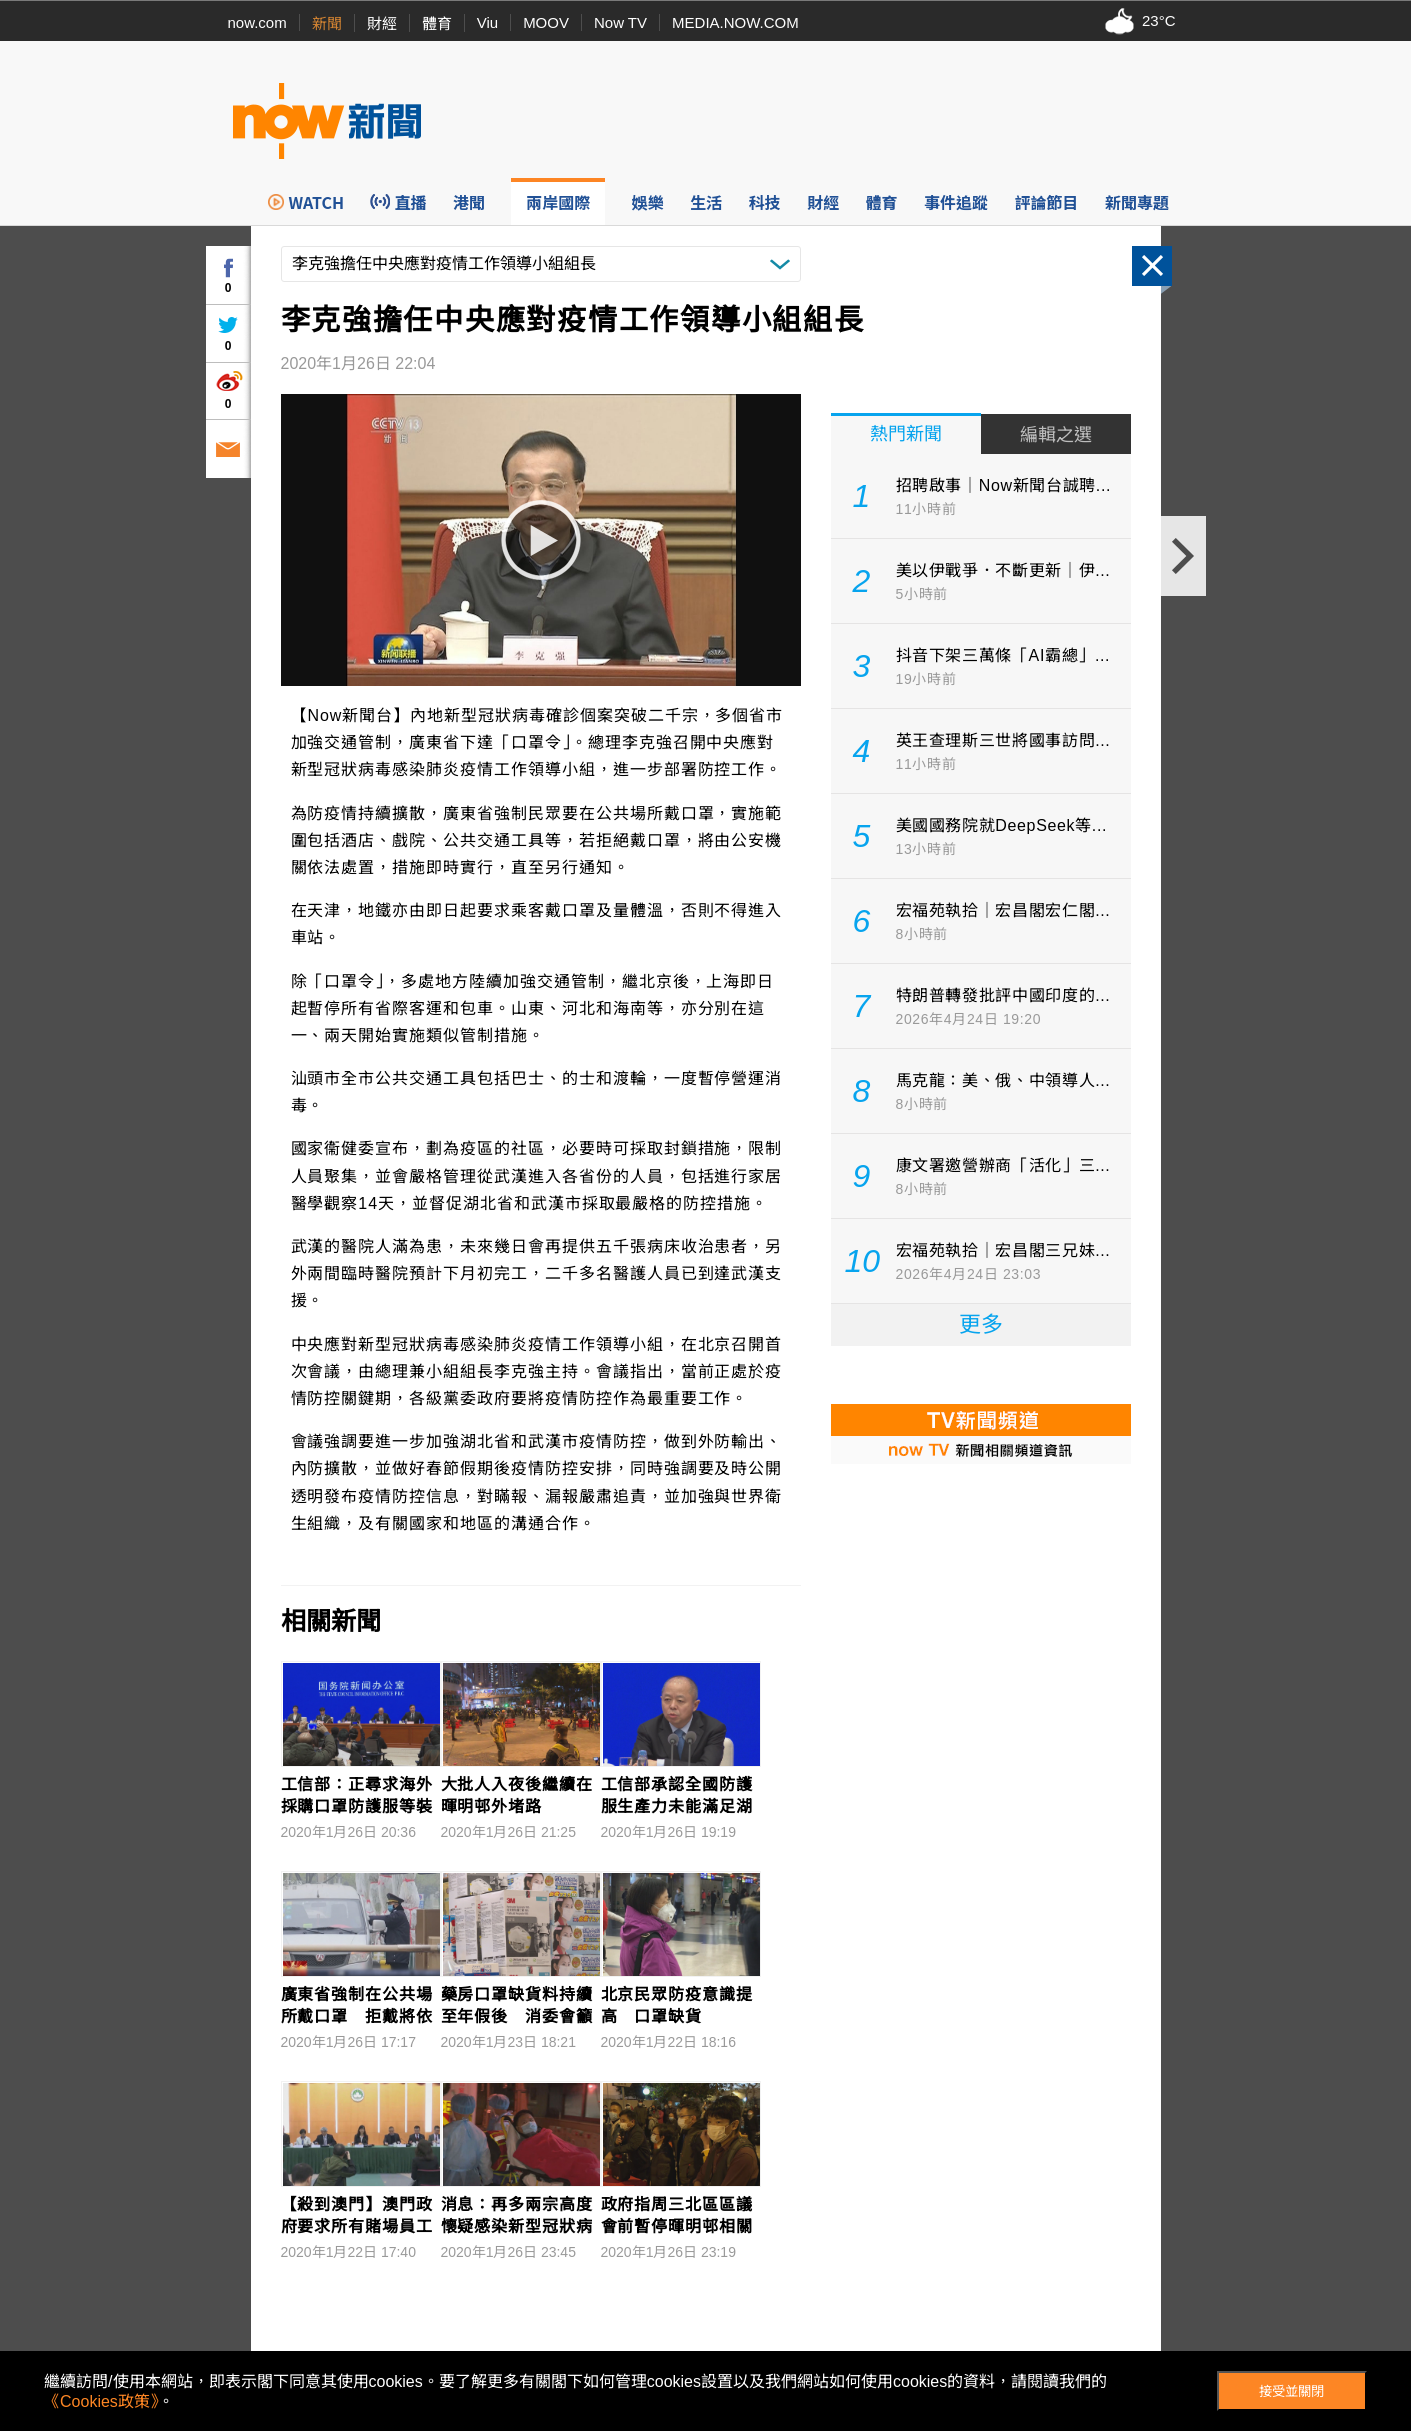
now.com (257, 22)
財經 (382, 23)
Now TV (620, 22)
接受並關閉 (1291, 2391)
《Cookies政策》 (101, 2401)
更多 (981, 1324)
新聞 (327, 23)
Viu (487, 22)
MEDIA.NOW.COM (735, 22)
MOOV (546, 22)
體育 (437, 23)
